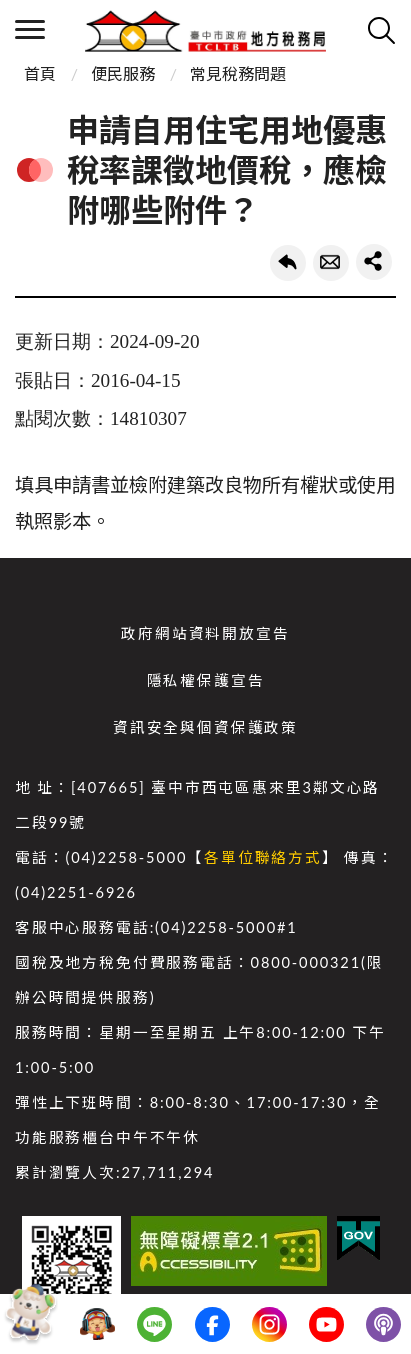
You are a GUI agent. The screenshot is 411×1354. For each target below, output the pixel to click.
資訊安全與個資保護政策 (205, 727)
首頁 (40, 73)
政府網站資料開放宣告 (205, 633)
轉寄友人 (331, 263)
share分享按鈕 (374, 262)
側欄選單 (30, 29)
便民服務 (123, 73)
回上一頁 (288, 263)
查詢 (381, 30)
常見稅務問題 (238, 73)
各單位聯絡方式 (263, 857)
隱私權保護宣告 (206, 680)
